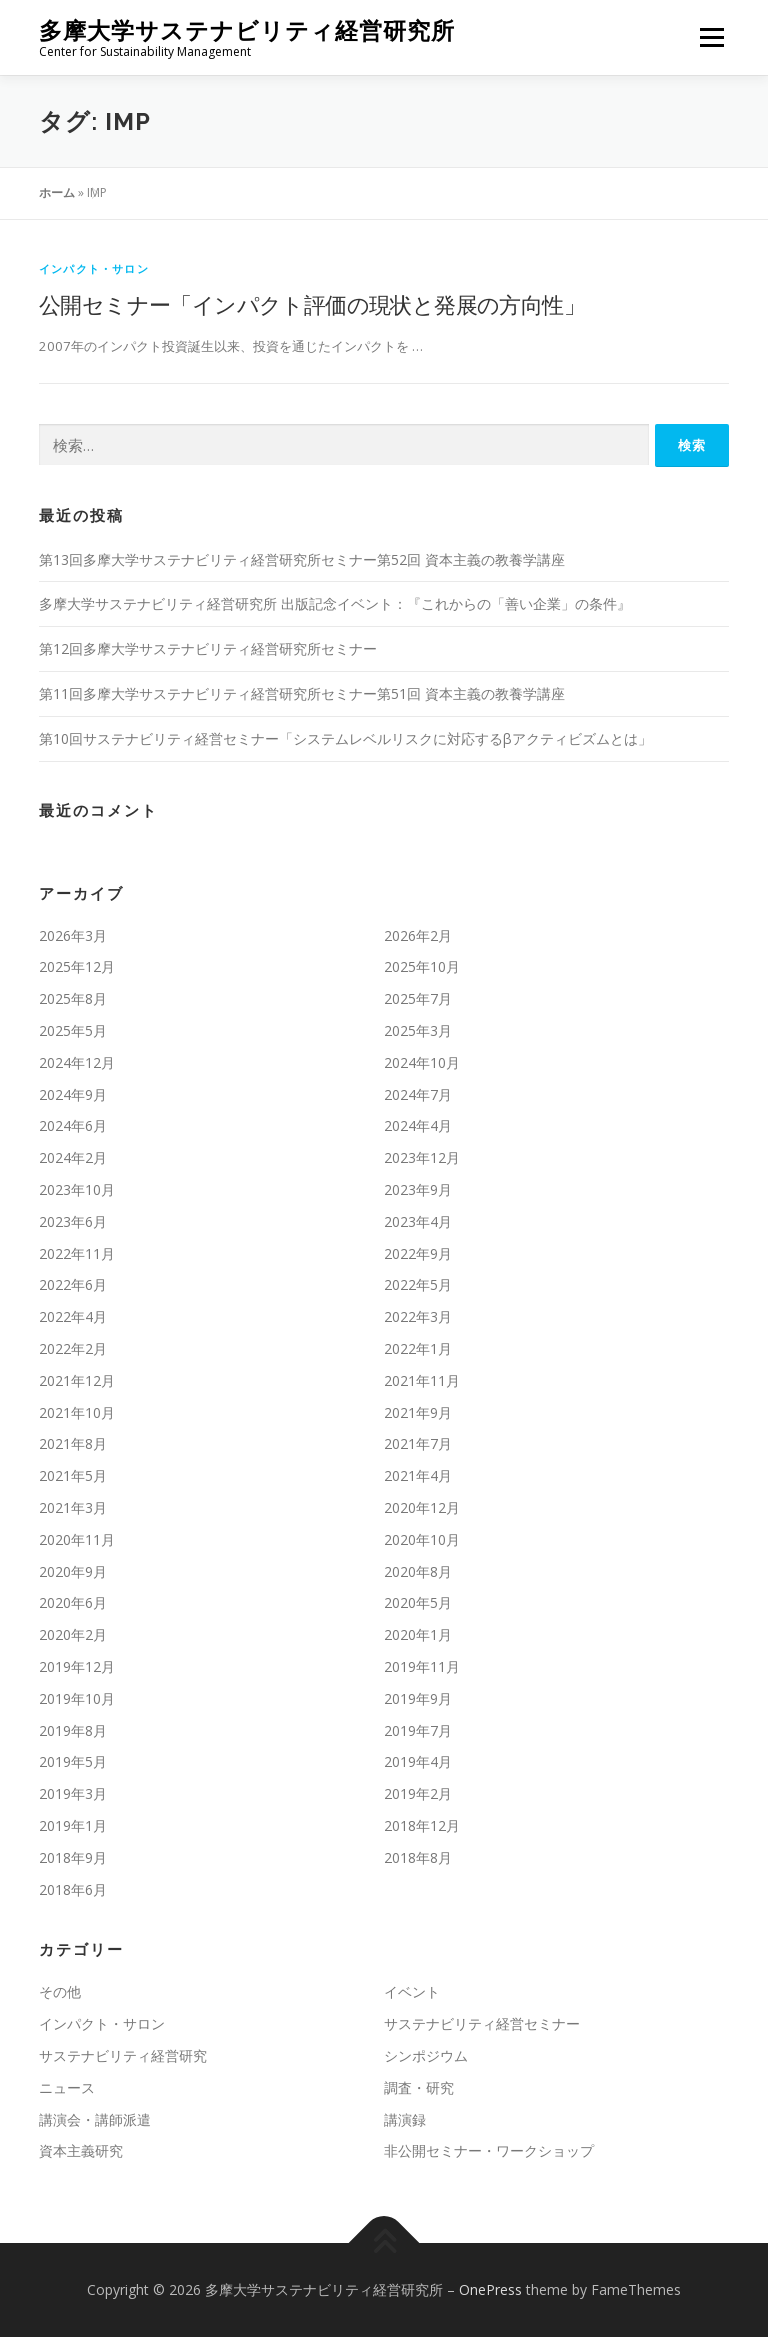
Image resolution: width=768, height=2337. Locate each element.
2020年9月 (73, 1571)
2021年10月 (77, 1412)
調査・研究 (419, 2087)
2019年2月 (418, 1793)
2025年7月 (418, 998)
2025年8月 (73, 998)
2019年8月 (73, 1730)
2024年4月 (418, 1125)
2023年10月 (77, 1189)
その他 (60, 1991)
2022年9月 (418, 1253)
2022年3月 (418, 1316)
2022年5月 (418, 1284)
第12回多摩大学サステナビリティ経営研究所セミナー (208, 648)
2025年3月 (418, 1030)
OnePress (490, 2289)
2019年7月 (418, 1730)
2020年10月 (422, 1539)
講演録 (405, 2119)
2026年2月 (418, 935)
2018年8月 (418, 1857)
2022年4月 (73, 1316)
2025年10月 (422, 966)
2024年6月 (73, 1125)
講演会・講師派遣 (95, 2119)
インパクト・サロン (94, 268)
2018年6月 (73, 1889)
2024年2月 (73, 1157)
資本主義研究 (81, 2150)
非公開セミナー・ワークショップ (489, 2150)
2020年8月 (418, 1571)
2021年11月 (422, 1380)
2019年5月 (73, 1761)
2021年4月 (418, 1475)
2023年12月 (422, 1157)
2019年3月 (73, 1793)
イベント (412, 1991)
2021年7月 (418, 1443)
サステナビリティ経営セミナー (482, 2023)
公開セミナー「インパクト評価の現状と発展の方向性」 (312, 304)
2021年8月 (73, 1443)
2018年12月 (422, 1825)
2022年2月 (73, 1348)
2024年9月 (73, 1094)
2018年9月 (73, 1857)
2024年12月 (77, 1062)
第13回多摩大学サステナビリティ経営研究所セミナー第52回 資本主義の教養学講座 (302, 559)
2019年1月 (73, 1825)
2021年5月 (73, 1475)
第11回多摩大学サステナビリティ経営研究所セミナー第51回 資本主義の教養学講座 (302, 693)
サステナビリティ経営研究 (123, 2055)
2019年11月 (422, 1666)
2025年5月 (73, 1030)
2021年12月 (77, 1380)
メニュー (711, 37)
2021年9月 (418, 1412)
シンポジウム (426, 2055)
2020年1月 (418, 1634)
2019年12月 (77, 1666)
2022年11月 (77, 1253)
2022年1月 (418, 1348)
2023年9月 (418, 1189)
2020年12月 (422, 1507)
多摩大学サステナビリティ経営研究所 (247, 30)
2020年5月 (418, 1602)
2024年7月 (418, 1094)
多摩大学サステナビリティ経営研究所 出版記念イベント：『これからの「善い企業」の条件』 (335, 603)
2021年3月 (73, 1507)
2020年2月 (73, 1634)
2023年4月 (418, 1221)
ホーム (57, 192)
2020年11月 (77, 1539)
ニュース (67, 2087)
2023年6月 (73, 1221)
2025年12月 (77, 966)
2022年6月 (73, 1284)
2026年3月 (73, 935)
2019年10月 (77, 1698)
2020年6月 (73, 1602)
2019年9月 (418, 1698)
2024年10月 (422, 1062)
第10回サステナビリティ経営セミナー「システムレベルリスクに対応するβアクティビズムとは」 (345, 738)
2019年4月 (418, 1761)
